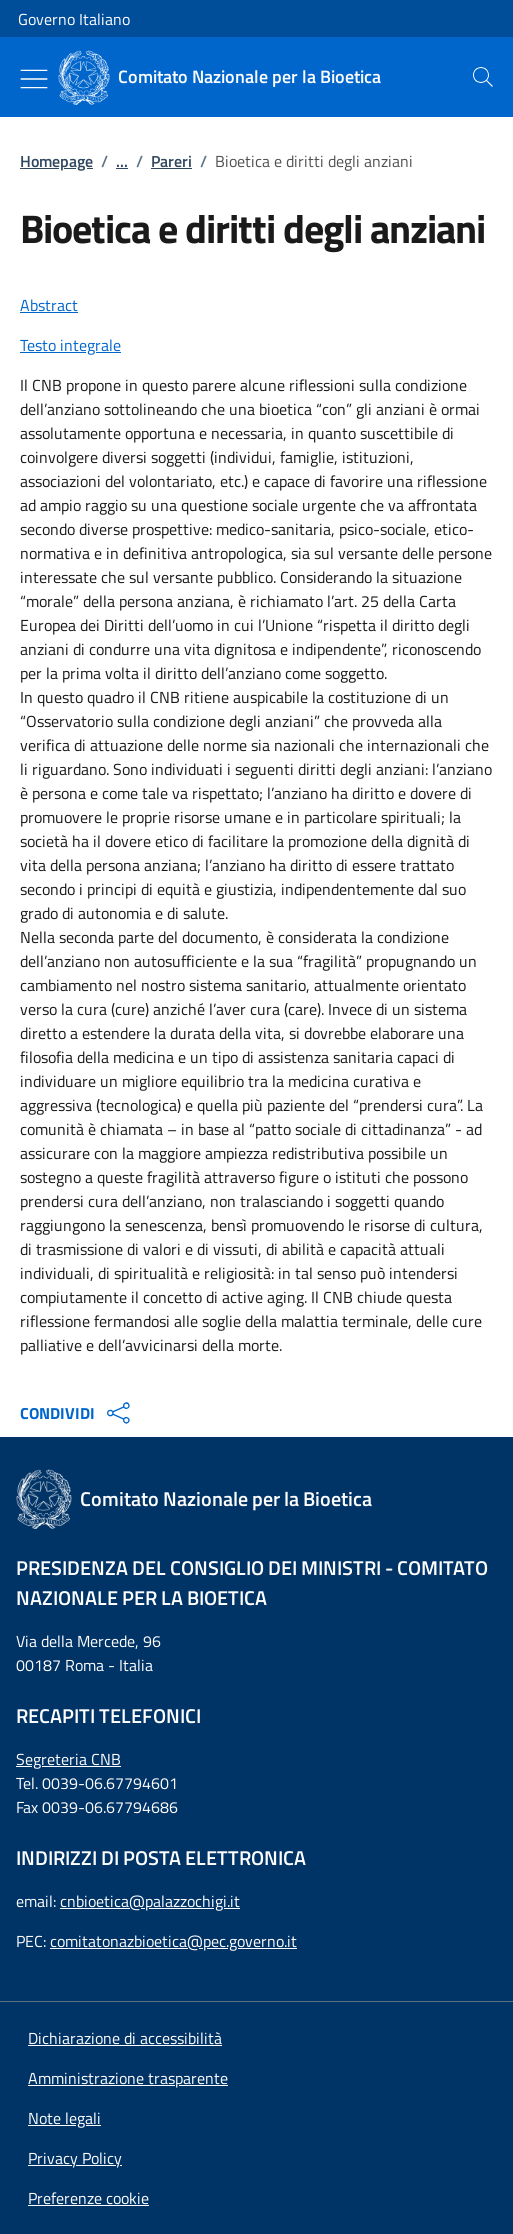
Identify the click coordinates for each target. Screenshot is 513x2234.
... (122, 161)
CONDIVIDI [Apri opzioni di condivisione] (77, 1413)
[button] (88, 2198)
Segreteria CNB (68, 1759)
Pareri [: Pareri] (171, 161)
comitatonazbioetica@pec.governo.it (173, 1941)
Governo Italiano (74, 19)
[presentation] (483, 77)
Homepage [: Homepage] (56, 161)
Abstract (49, 305)
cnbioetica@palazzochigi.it (150, 1901)
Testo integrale (70, 345)
